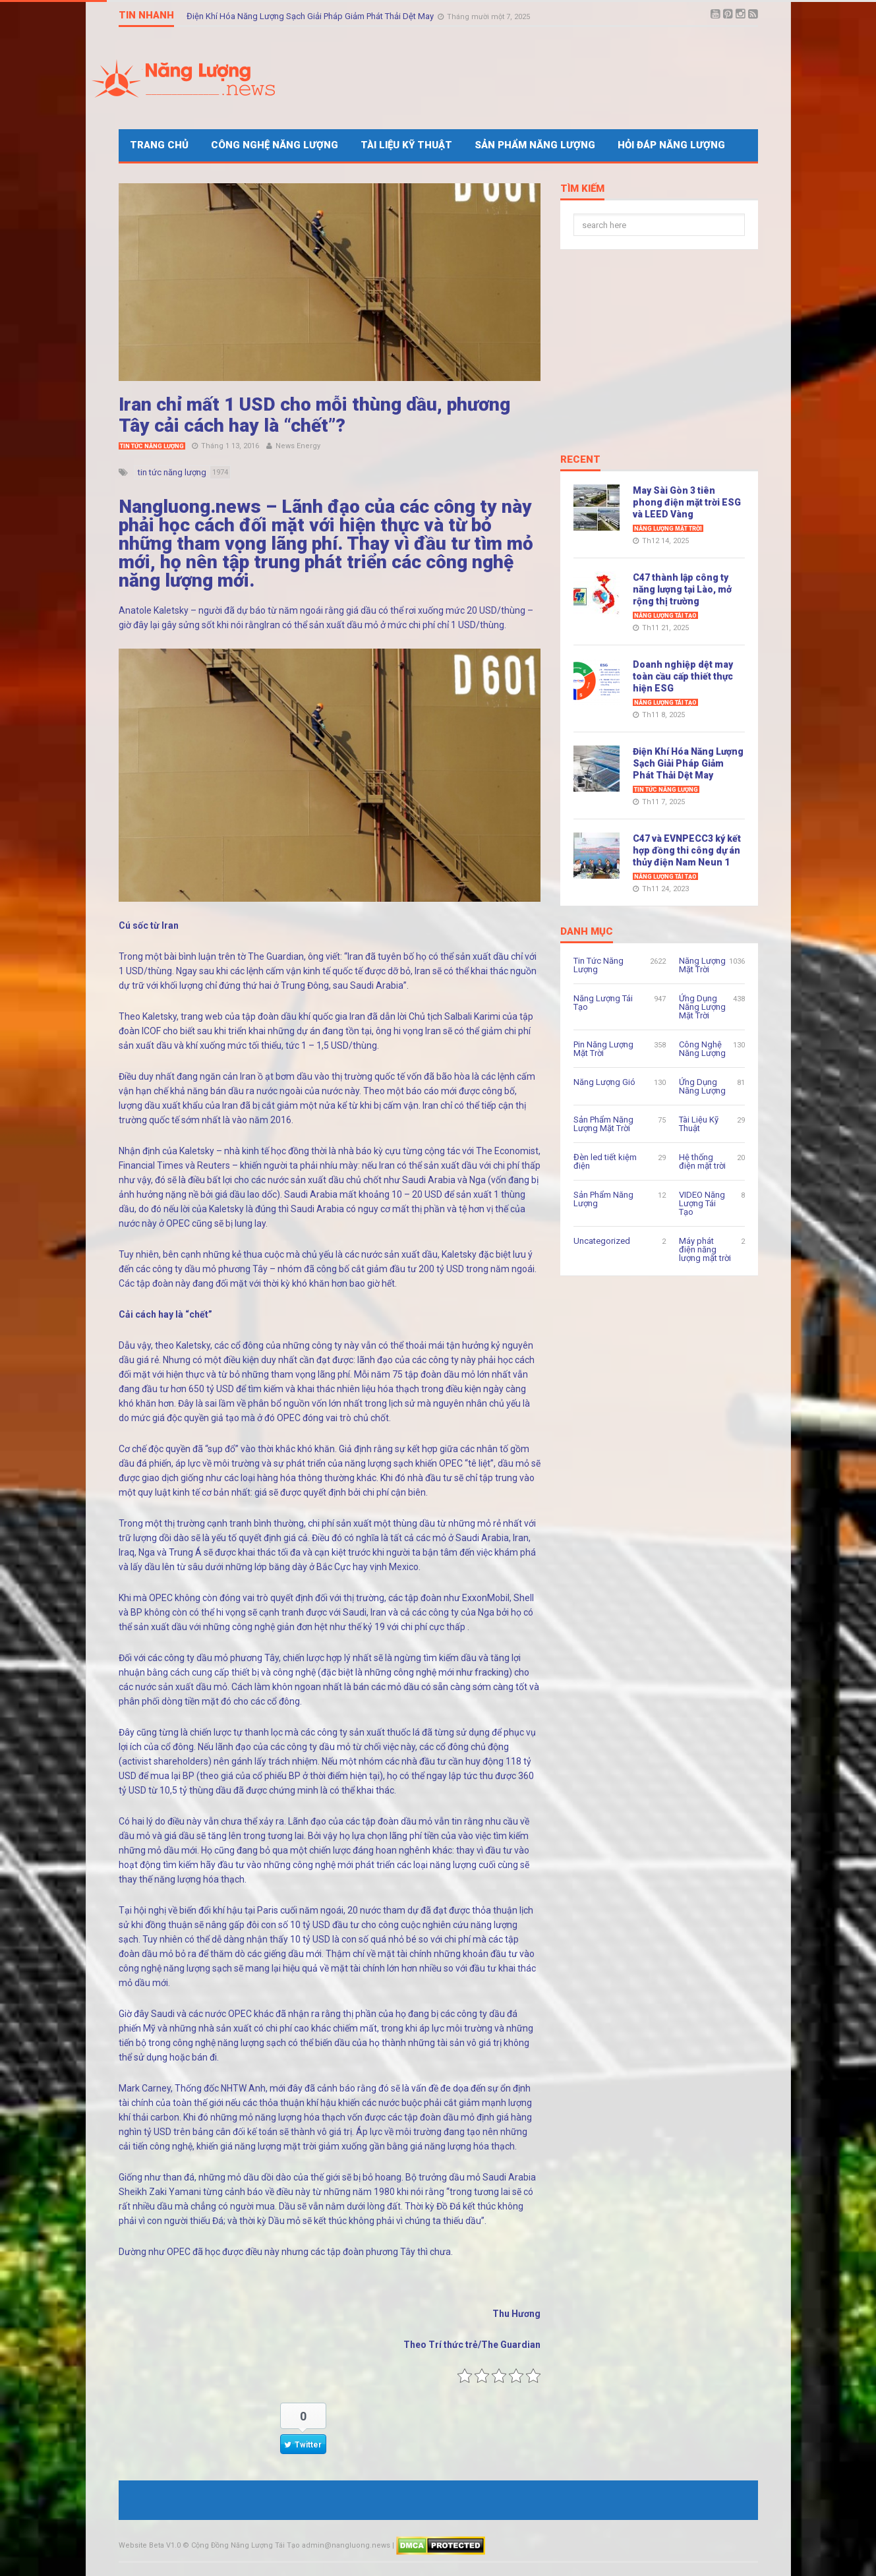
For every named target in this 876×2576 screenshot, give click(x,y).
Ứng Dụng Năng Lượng (702, 1086)
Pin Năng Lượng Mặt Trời (603, 1048)
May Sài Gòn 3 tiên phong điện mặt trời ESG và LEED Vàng (687, 502)
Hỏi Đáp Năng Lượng (671, 145)
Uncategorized (601, 1241)
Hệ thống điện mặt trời (702, 1161)
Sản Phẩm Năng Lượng (535, 145)
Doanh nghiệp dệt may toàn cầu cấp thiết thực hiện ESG (683, 676)
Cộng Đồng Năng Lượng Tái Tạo (245, 2545)
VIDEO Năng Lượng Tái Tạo (702, 1203)
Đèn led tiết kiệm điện (605, 1161)
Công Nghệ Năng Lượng (274, 145)
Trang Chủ (159, 145)
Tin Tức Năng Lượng (152, 446)
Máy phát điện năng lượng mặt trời (705, 1249)
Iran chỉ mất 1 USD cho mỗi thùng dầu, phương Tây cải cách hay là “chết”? (314, 415)
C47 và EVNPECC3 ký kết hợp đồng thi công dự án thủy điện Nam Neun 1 (687, 850)
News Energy (298, 446)
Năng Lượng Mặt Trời (668, 528)
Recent (580, 460)
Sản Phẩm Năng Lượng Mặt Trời (603, 1123)
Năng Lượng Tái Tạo (665, 615)
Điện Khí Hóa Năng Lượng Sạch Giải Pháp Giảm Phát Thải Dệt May (311, 15)
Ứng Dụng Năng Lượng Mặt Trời (702, 1007)
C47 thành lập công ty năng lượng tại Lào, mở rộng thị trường (682, 589)
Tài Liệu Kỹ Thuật (406, 145)
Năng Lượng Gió (604, 1082)
